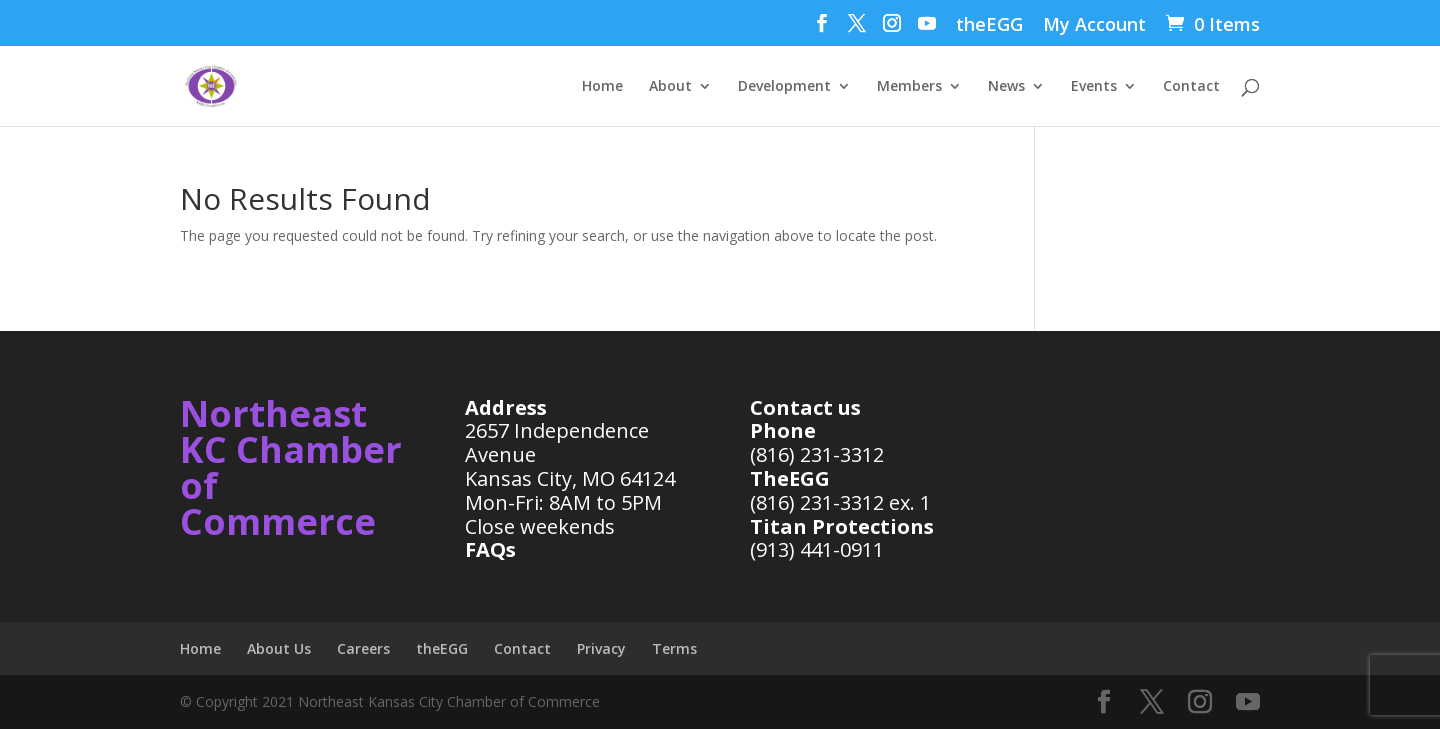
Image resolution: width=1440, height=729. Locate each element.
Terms (674, 648)
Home (602, 87)
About (670, 87)
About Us (279, 648)
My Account (1094, 25)
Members (909, 87)
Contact (1191, 87)
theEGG (989, 25)
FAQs (490, 549)
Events (1094, 87)
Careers (363, 648)
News (1006, 87)
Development (784, 87)
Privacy (601, 648)
